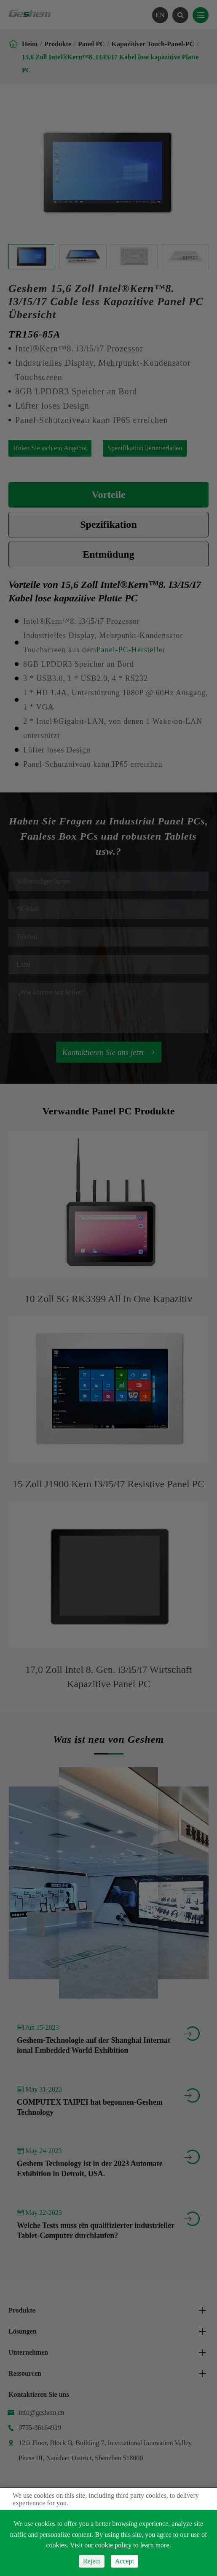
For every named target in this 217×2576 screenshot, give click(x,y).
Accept (124, 2561)
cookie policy (113, 2545)
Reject (91, 2561)
